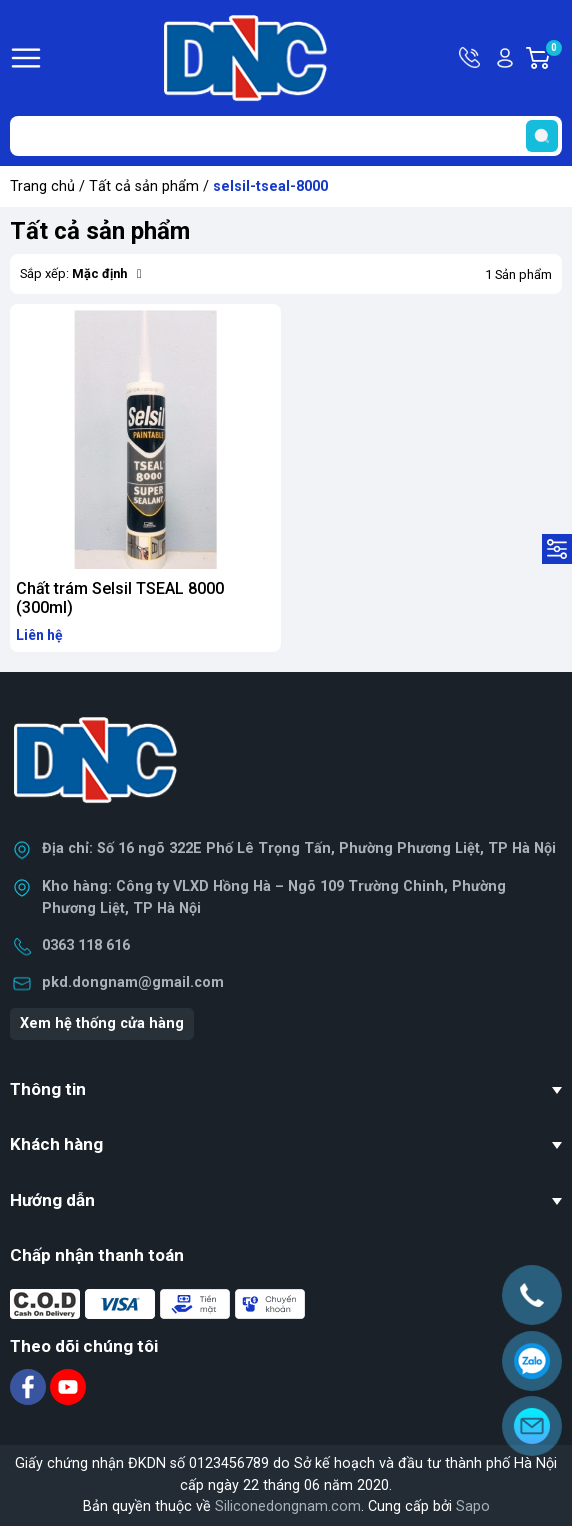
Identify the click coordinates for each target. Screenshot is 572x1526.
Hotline (471, 58)
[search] (542, 136)
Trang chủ (42, 186)
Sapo (473, 1506)
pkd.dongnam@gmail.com (133, 982)
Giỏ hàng (553, 58)
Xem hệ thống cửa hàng (102, 1023)
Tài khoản (505, 58)
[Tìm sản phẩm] (286, 136)
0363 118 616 (86, 945)
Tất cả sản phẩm (144, 186)
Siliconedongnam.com (288, 1506)
